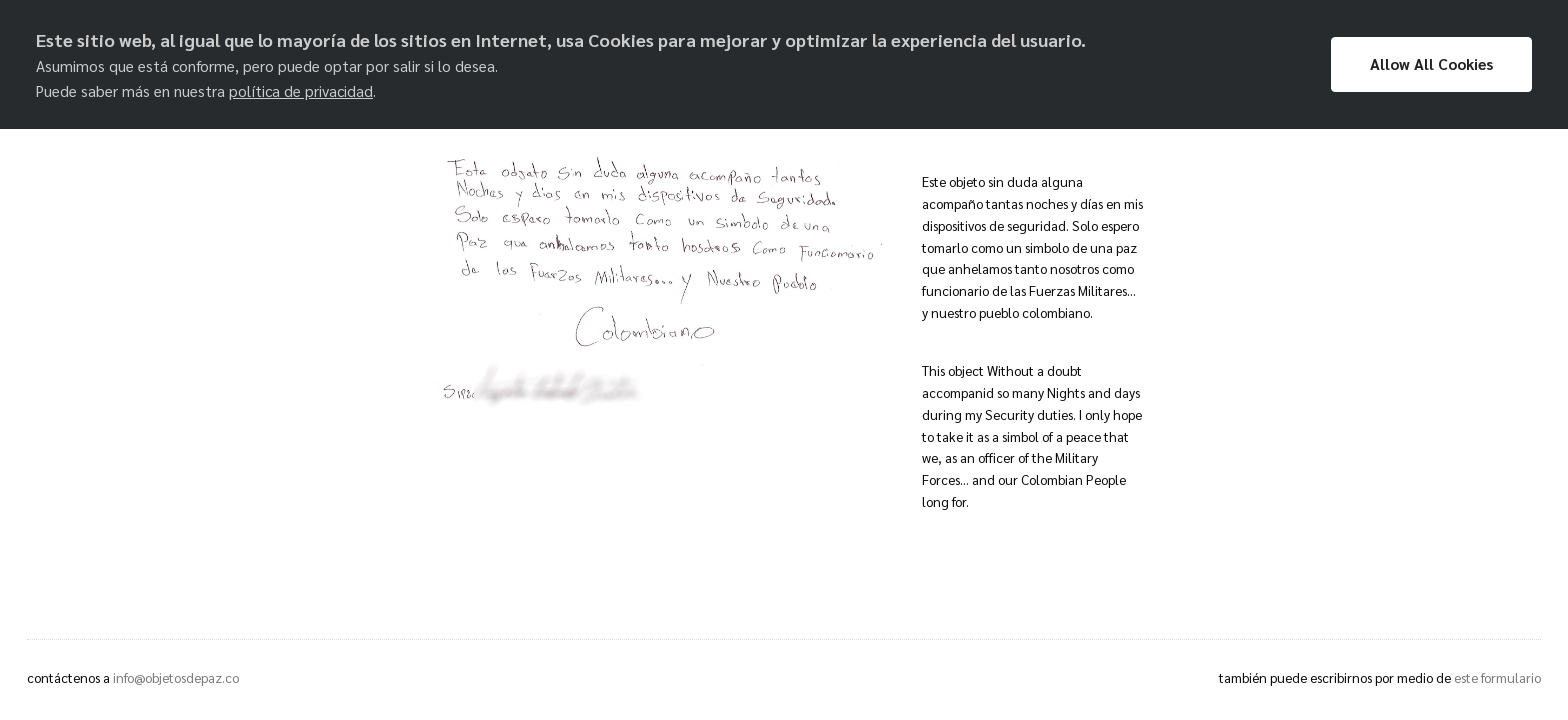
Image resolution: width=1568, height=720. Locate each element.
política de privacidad (301, 91)
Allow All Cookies (1431, 64)
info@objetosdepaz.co (176, 677)
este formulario (1497, 677)
